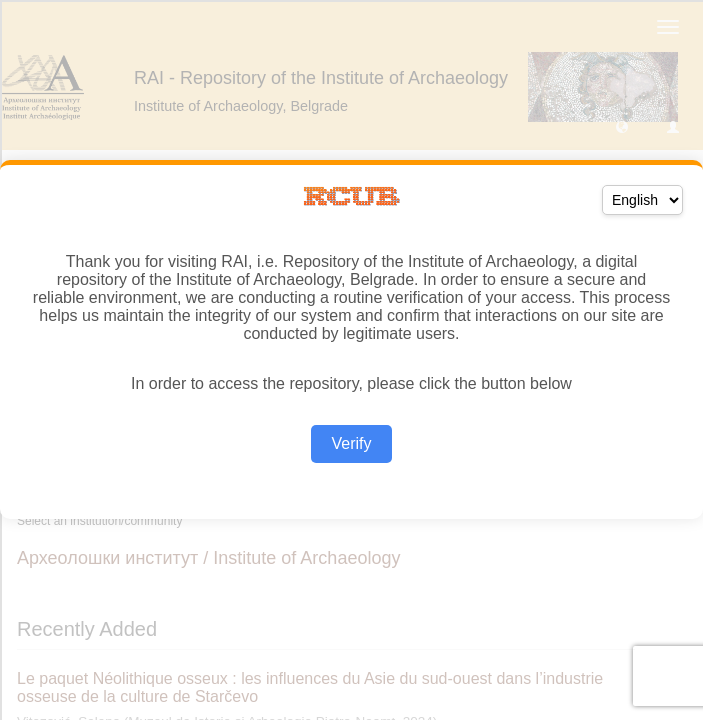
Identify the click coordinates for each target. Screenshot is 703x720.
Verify (351, 443)
